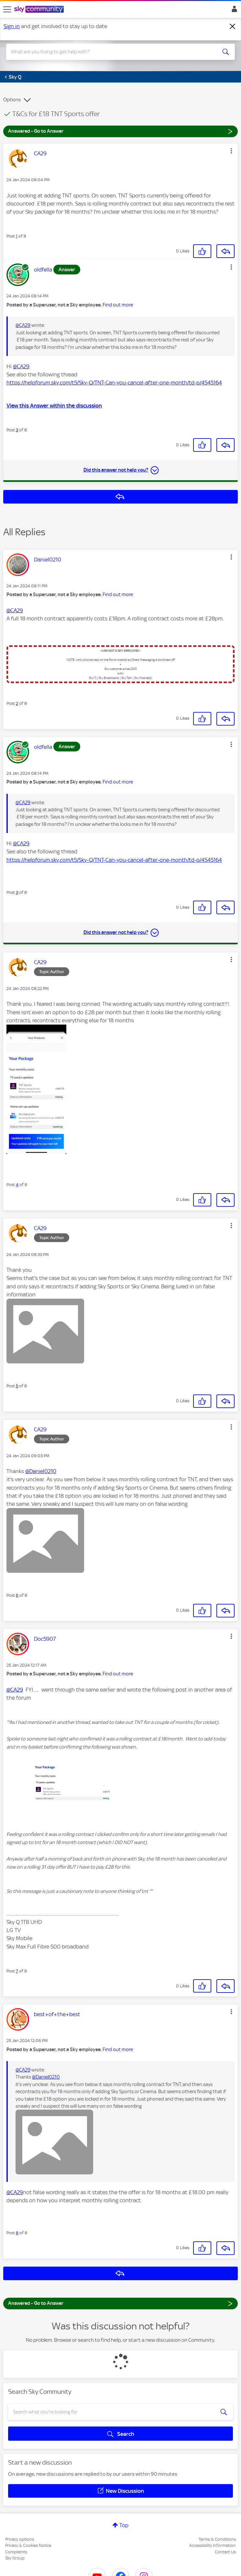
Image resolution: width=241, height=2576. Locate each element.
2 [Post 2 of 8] (17, 703)
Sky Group (15, 2558)
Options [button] (12, 100)
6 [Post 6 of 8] (17, 1595)
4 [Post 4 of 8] (17, 1184)
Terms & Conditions (217, 2539)
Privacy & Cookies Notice (28, 2545)
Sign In (233, 11)
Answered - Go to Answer (120, 131)
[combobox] (109, 52)
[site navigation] (7, 9)
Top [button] (123, 2525)
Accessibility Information (212, 2545)
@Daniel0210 (40, 1471)
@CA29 (23, 325)
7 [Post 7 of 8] (17, 1971)
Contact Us (225, 2551)
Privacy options (19, 2539)
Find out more (118, 305)
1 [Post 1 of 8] (16, 236)
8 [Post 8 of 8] (17, 2232)
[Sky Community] (40, 10)
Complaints (16, 2551)
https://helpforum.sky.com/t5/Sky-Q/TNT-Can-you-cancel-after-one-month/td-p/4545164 (114, 382)
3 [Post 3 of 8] (17, 429)
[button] (231, 151)
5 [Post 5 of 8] (17, 1385)
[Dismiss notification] (232, 26)
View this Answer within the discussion (54, 405)
